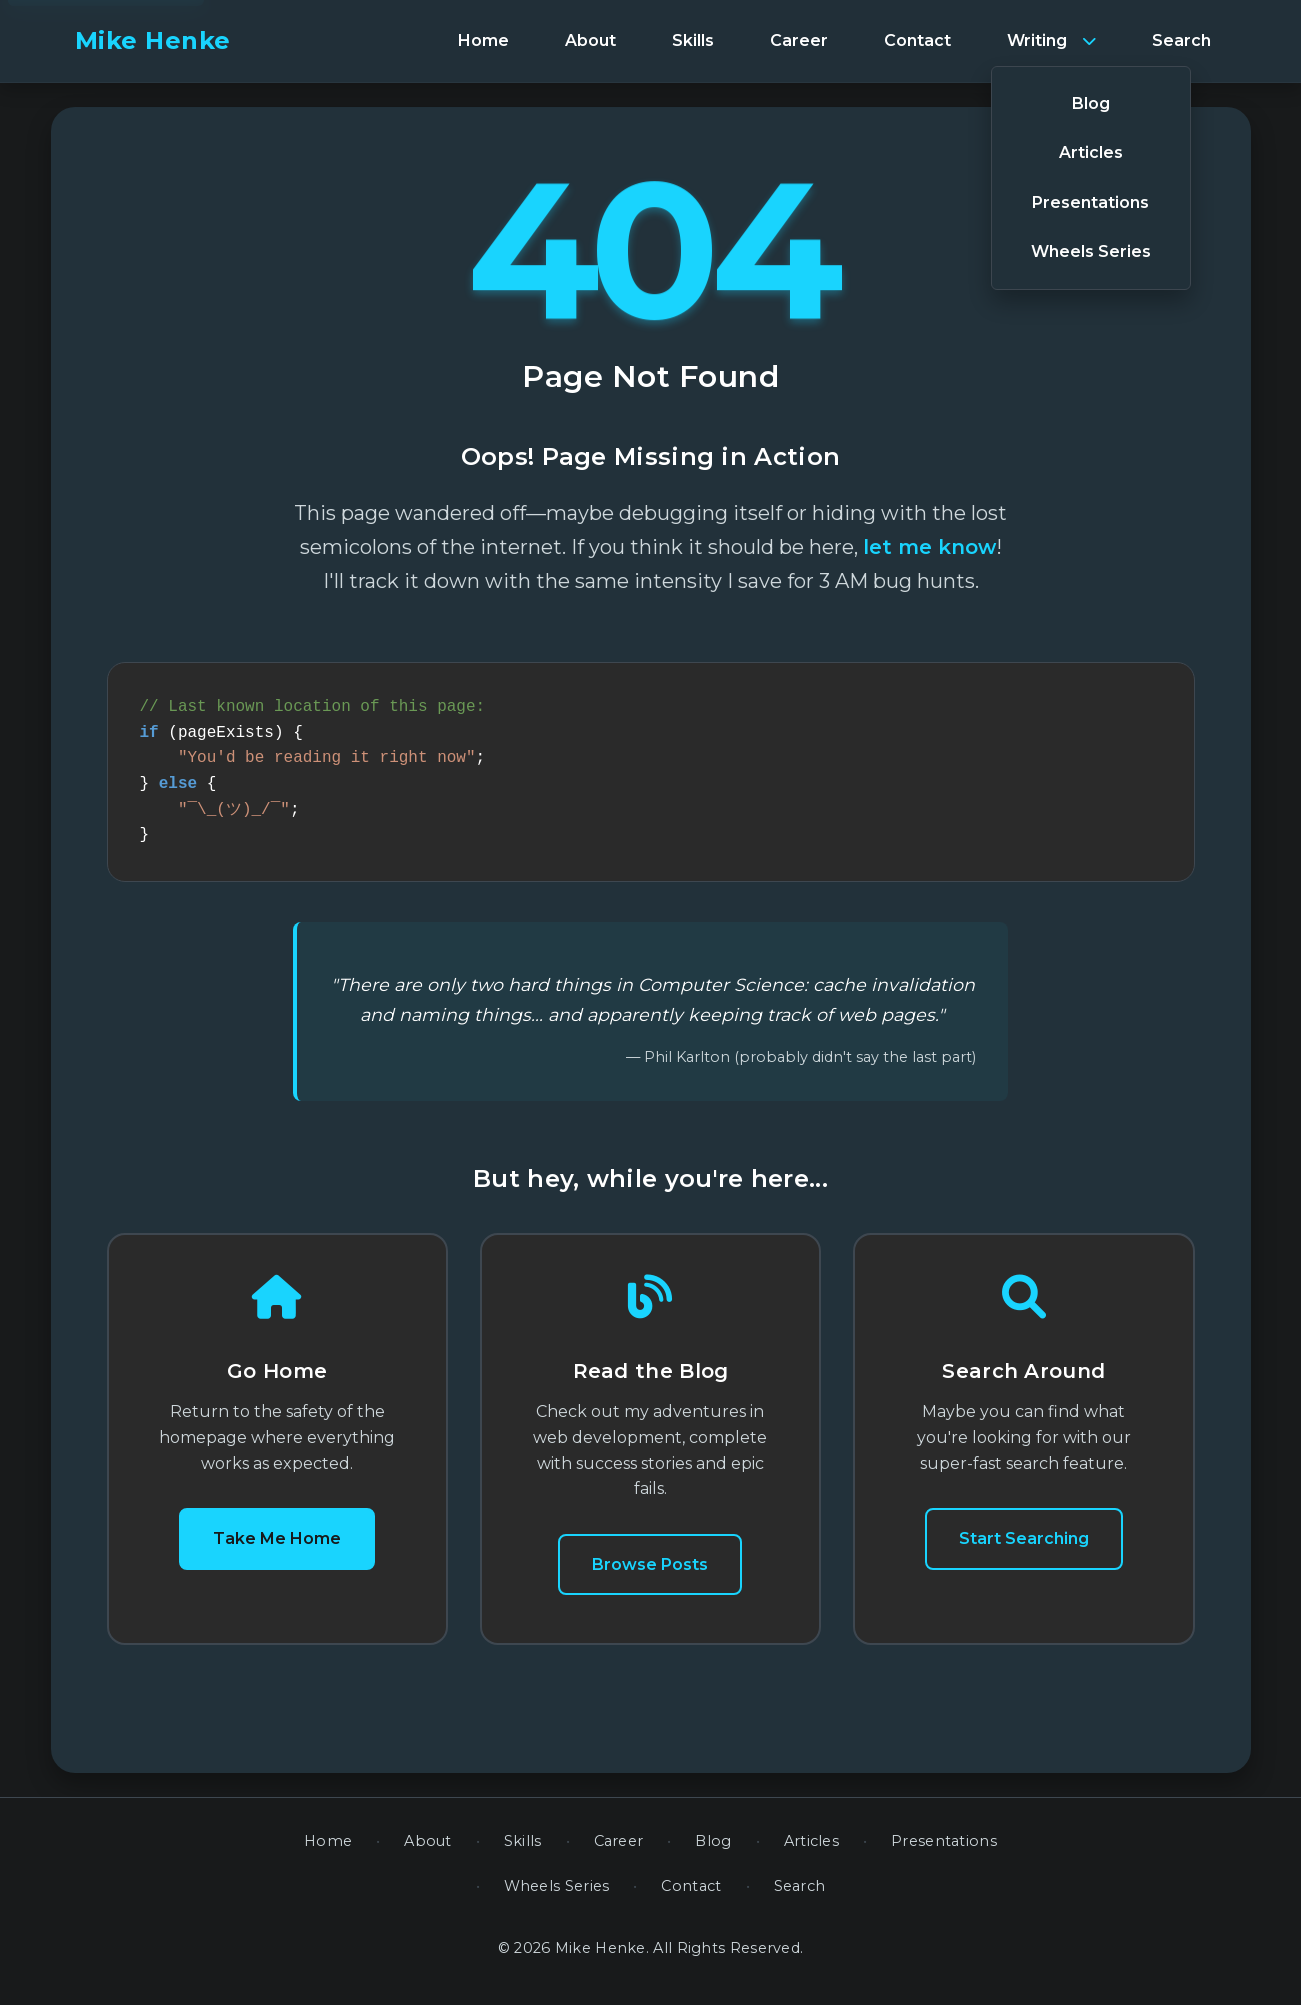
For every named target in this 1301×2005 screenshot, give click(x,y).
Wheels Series (557, 1898)
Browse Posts (650, 1576)
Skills (523, 1853)
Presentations (944, 1853)
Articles (811, 1853)
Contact (691, 1898)
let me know (929, 547)
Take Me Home (277, 1550)
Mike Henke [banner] (153, 40)
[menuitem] (483, 41)
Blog (713, 1853)
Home (328, 1853)
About (428, 1853)
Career (619, 1853)
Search (800, 1898)
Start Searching (1024, 1550)
